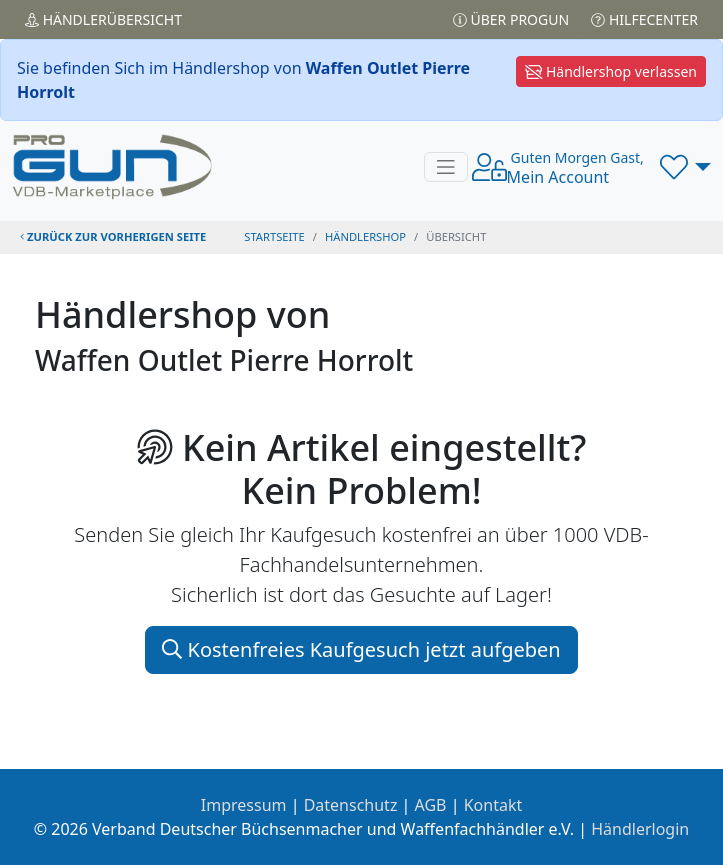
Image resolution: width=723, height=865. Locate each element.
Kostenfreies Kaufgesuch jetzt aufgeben (361, 649)
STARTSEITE (274, 236)
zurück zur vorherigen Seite (113, 236)
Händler (103, 19)
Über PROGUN (511, 19)
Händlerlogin (640, 829)
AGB (431, 805)
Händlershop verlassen (611, 71)
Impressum (244, 805)
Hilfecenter (644, 19)
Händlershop (365, 236)
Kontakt (493, 805)
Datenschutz (351, 805)
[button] (685, 167)
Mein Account (575, 168)
